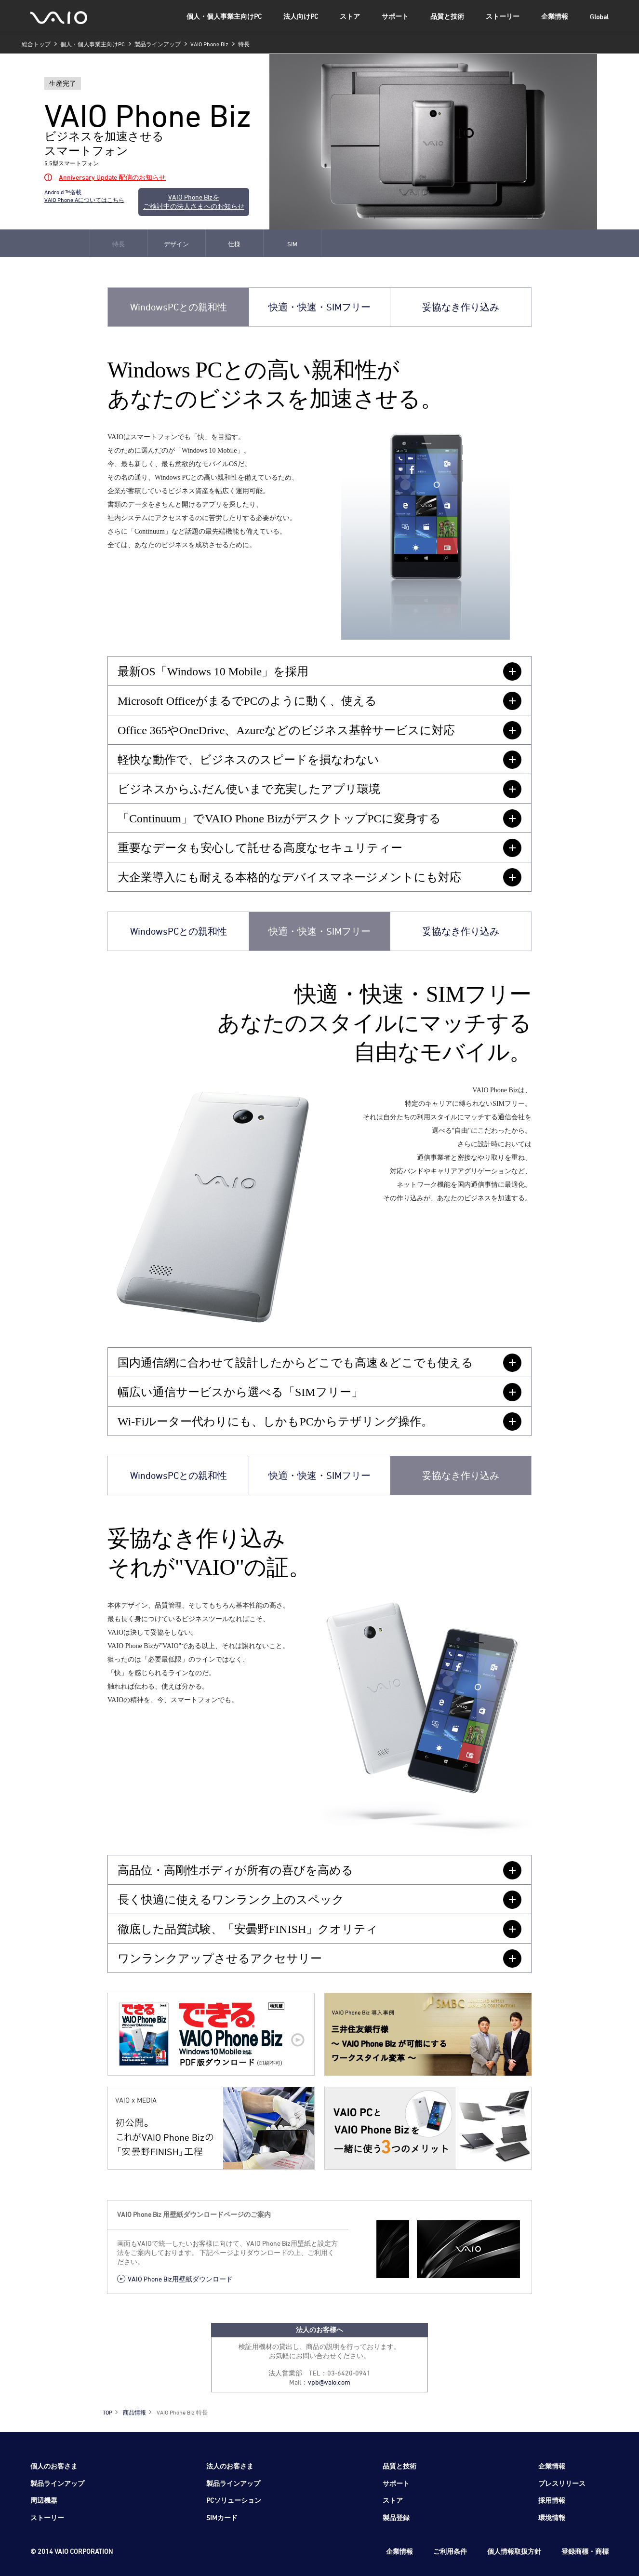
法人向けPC (300, 16)
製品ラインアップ (157, 43)
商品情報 (134, 2412)
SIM (292, 244)
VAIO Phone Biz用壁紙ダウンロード (180, 2279)
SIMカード (222, 2517)
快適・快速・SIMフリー (319, 306)
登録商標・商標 (585, 2551)
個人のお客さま (54, 2466)
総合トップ (36, 43)
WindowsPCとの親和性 (178, 306)
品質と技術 (447, 16)
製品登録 (396, 2517)
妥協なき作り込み (460, 306)
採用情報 (551, 2500)
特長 (118, 244)
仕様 (234, 244)
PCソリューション (233, 2500)
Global (599, 17)
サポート (395, 16)
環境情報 (551, 2517)
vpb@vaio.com (329, 2382)
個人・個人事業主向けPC (224, 16)
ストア (350, 16)
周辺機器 (43, 2500)
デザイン (176, 244)
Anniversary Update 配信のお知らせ (112, 177)
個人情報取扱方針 (514, 2551)
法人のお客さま (229, 2466)
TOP (107, 2412)
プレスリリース (562, 2483)
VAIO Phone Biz (209, 43)
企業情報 (554, 16)
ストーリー (502, 16)
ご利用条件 (450, 2551)
